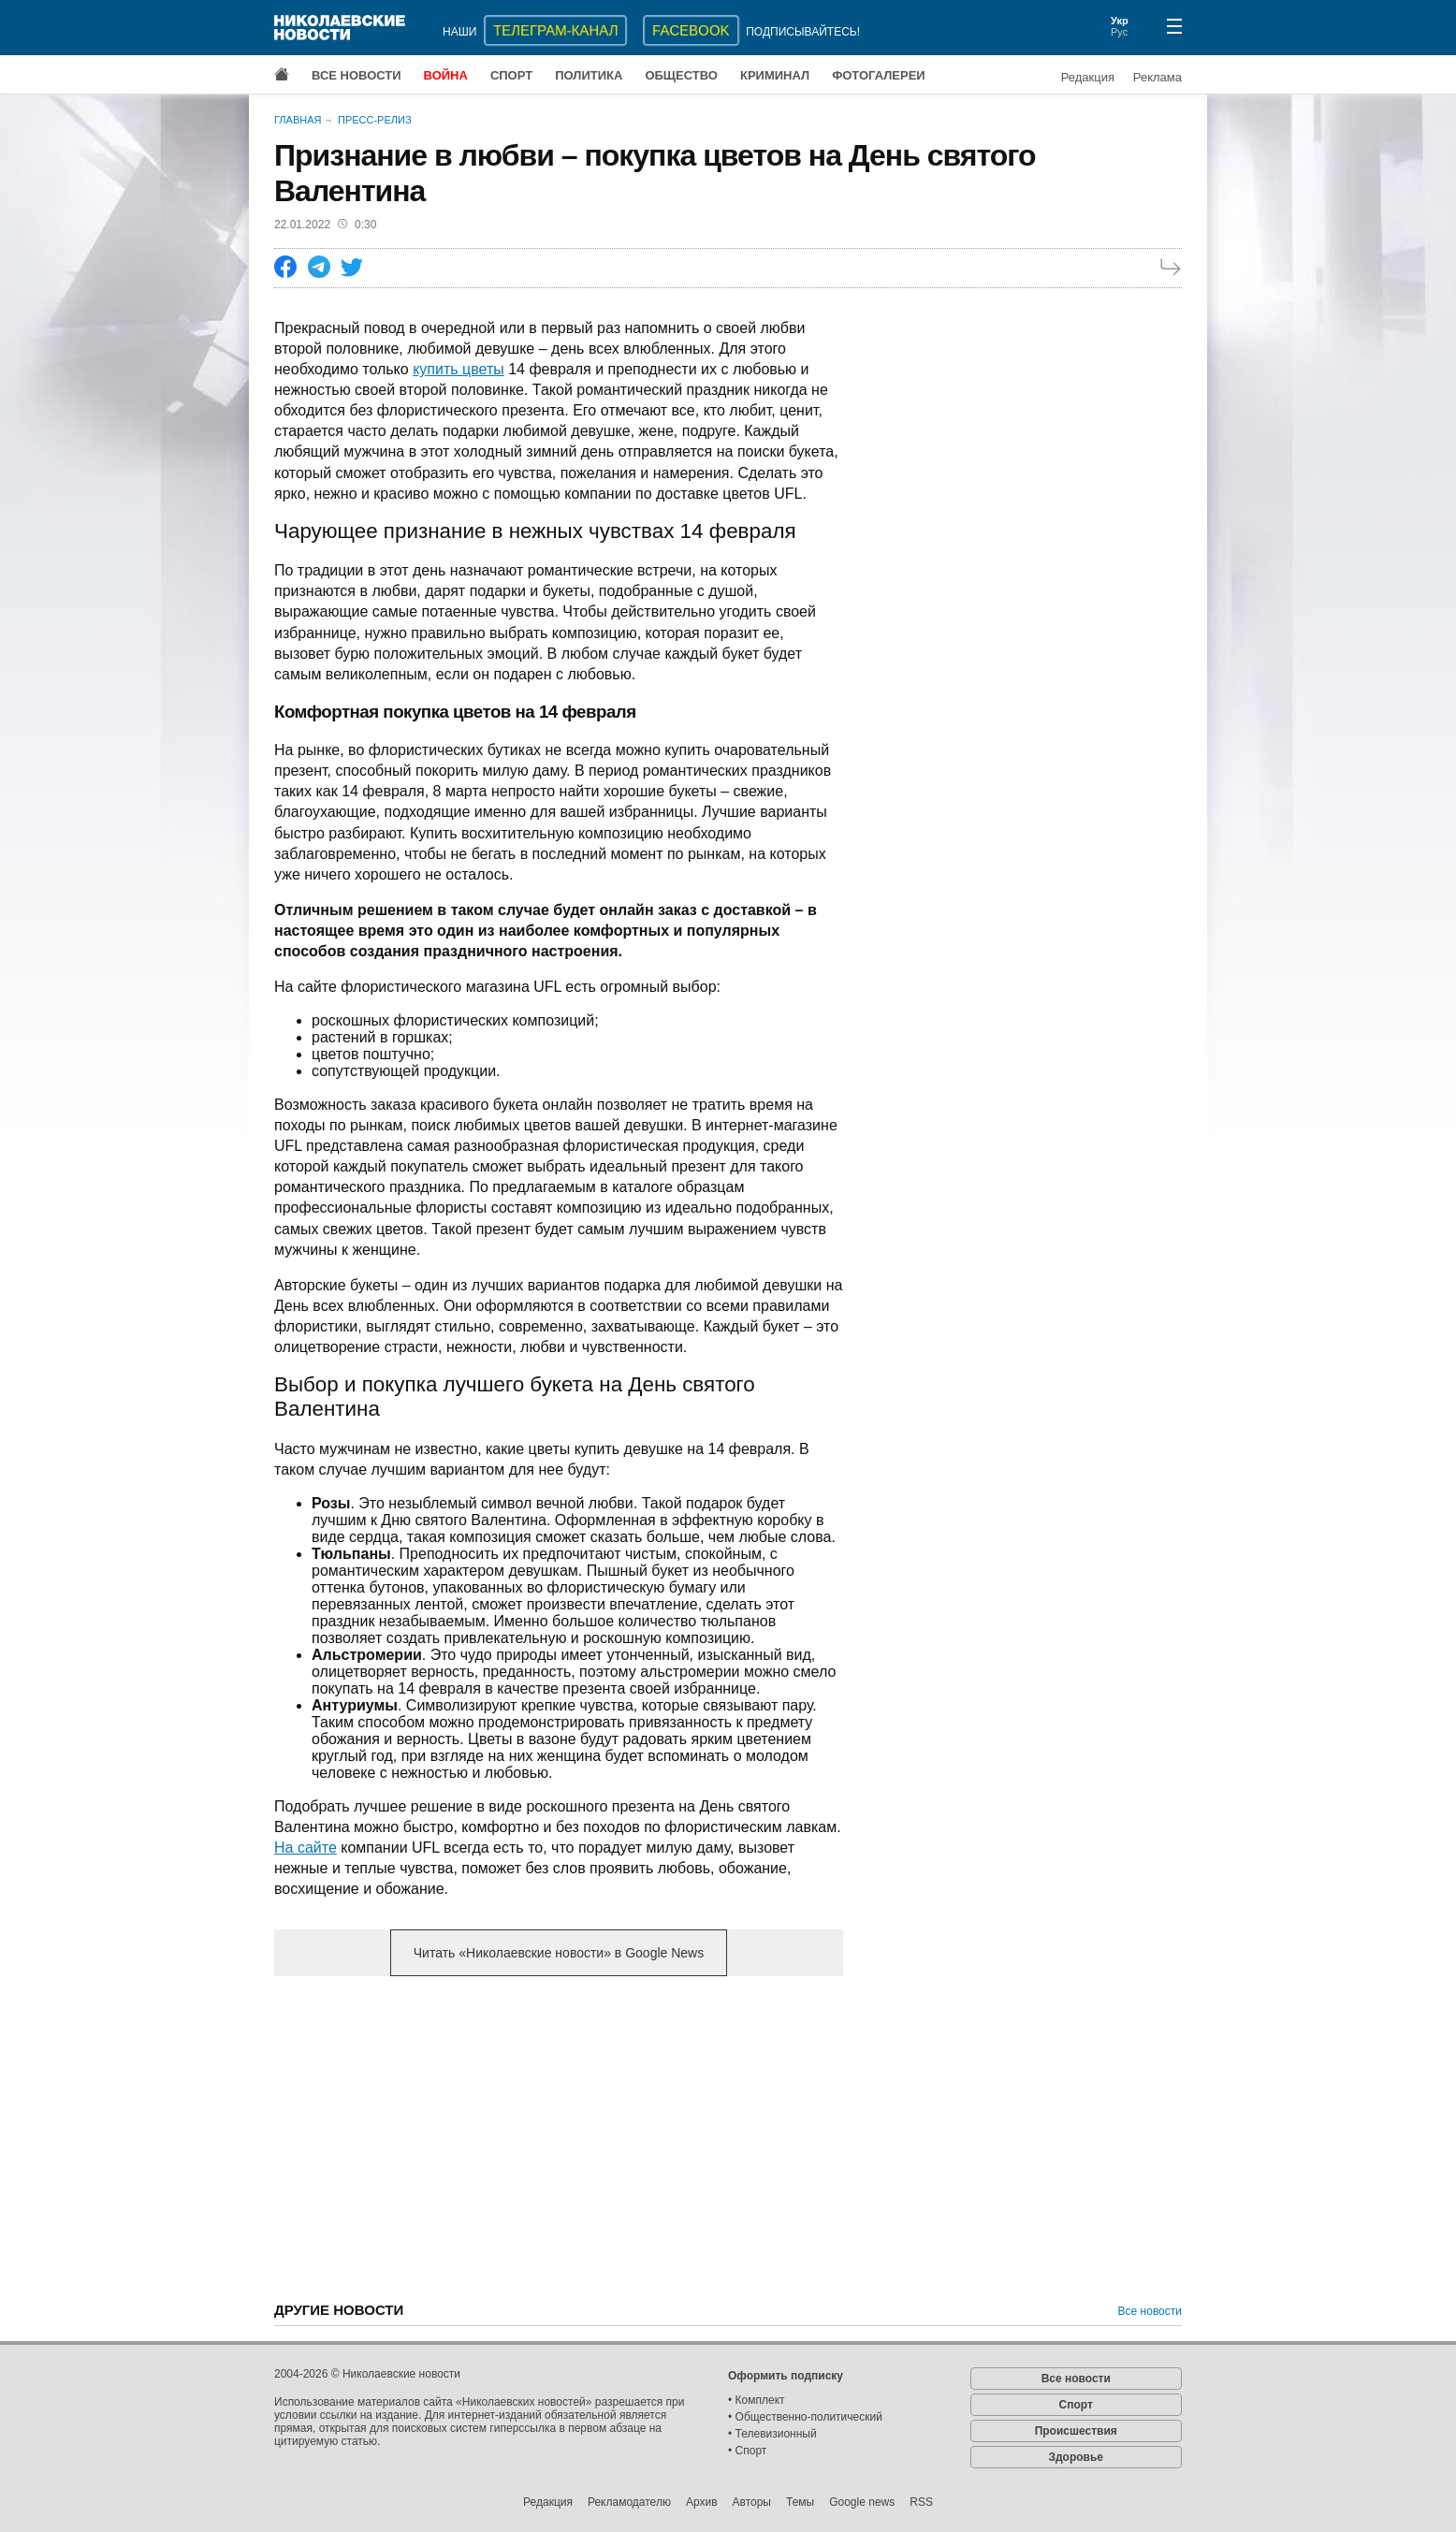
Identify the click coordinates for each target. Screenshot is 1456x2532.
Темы (800, 2502)
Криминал (774, 75)
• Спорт (747, 2450)
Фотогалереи (878, 75)
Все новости (356, 75)
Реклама (1157, 77)
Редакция (1087, 77)
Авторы (752, 2502)
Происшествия (1076, 2430)
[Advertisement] (558, 2137)
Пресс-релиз (375, 119)
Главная (297, 119)
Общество (681, 75)
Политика (588, 75)
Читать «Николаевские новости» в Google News (559, 1952)
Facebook (691, 30)
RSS (921, 2502)
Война (446, 75)
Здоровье (1075, 2457)
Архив (702, 2502)
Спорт (511, 75)
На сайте (305, 1847)
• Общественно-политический (805, 2416)
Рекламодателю (629, 2502)
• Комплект (756, 2400)
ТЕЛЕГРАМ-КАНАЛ (555, 30)
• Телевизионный (772, 2433)
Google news (862, 2502)
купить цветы (458, 369)
